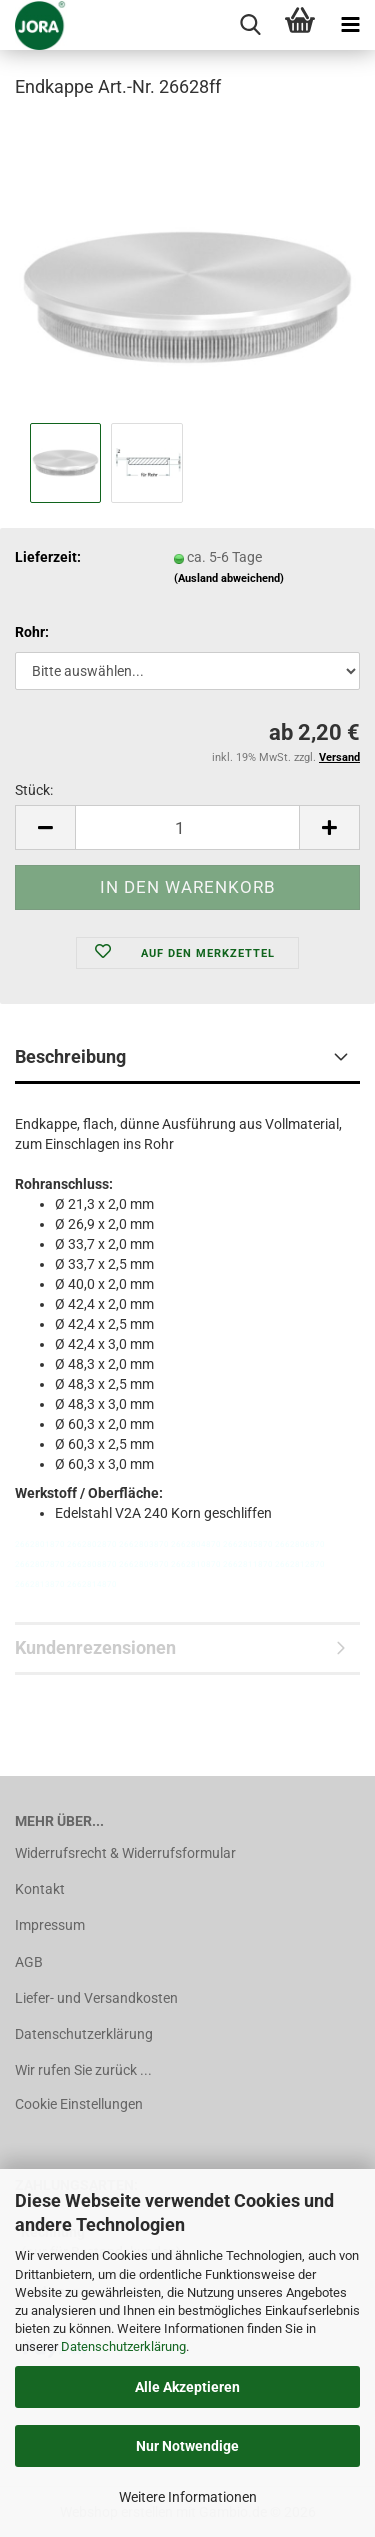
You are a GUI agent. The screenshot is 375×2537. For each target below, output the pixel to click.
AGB (29, 1962)
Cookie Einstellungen (79, 2104)
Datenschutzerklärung (123, 2346)
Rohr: (32, 632)
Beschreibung (70, 1056)
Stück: (34, 790)
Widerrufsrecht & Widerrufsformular (125, 1853)
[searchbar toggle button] (250, 25)
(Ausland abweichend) (229, 578)
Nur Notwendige (187, 2446)
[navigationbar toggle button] (350, 25)
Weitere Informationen (188, 2497)
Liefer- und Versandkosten (96, 1998)
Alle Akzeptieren (187, 2387)
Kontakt (40, 1889)
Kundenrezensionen (95, 1647)
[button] (45, 827)
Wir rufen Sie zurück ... (83, 2070)
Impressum (50, 1925)
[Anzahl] (187, 827)
